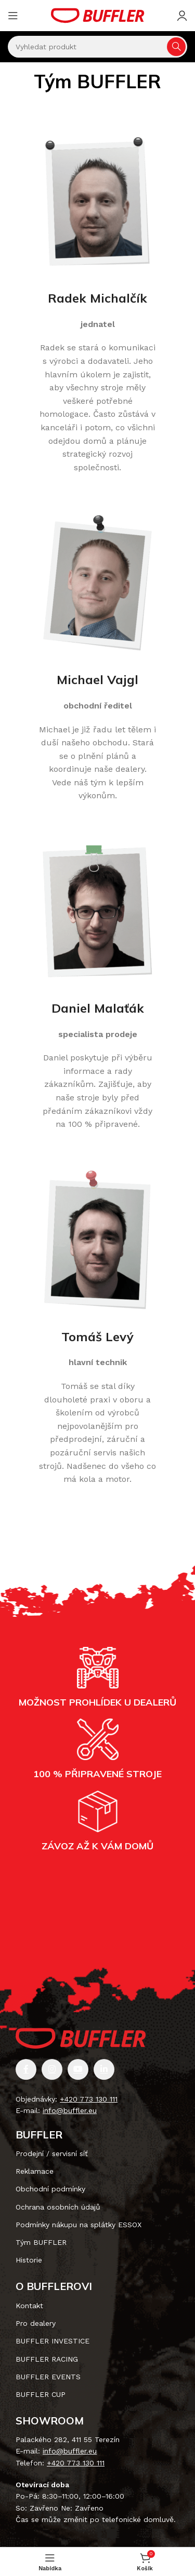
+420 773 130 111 (89, 2099)
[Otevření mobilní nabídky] (13, 15)
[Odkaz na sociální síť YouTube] (78, 2069)
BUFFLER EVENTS (48, 2377)
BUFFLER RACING (47, 2359)
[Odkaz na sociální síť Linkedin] (104, 2069)
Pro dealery (36, 2323)
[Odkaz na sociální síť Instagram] (52, 2069)
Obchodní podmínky (50, 2189)
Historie (29, 2260)
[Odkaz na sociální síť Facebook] (26, 2069)
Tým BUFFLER (41, 2242)
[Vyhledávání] (97, 47)
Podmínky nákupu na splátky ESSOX (78, 2224)
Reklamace (35, 2171)
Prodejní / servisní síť (52, 2153)
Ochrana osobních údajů (58, 2207)
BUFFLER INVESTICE (52, 2341)
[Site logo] (98, 15)
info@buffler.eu (70, 2110)
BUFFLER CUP (41, 2394)
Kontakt (29, 2305)
